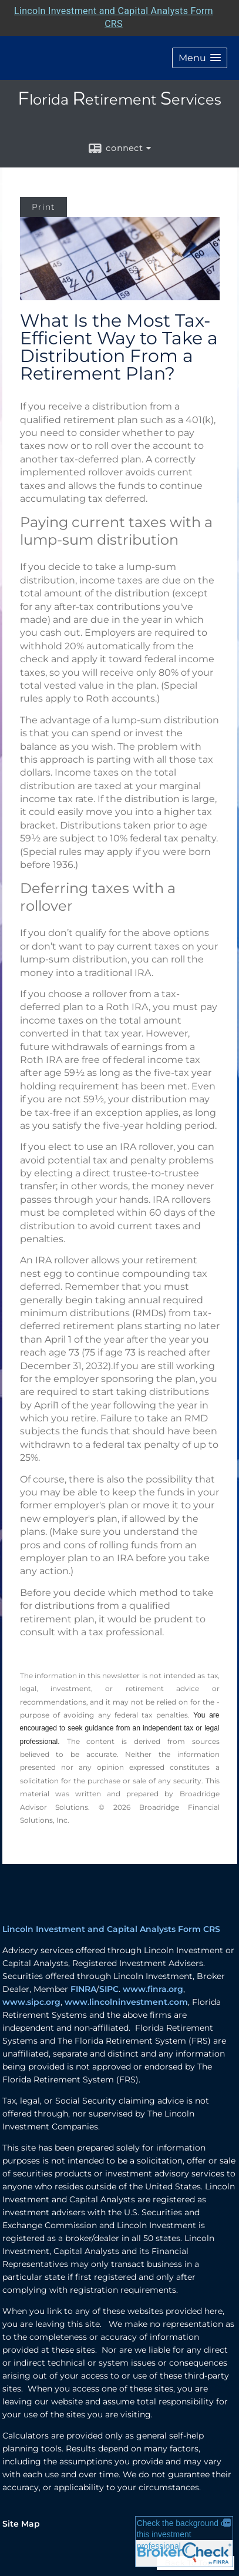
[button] (199, 58)
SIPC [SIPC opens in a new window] (109, 1989)
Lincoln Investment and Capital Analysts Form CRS (111, 1929)
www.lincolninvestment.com (126, 2002)
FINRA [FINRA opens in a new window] (83, 1989)
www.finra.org (153, 1989)
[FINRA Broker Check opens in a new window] (184, 2542)
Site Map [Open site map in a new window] (21, 2523)
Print (43, 207)
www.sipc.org (31, 2002)
